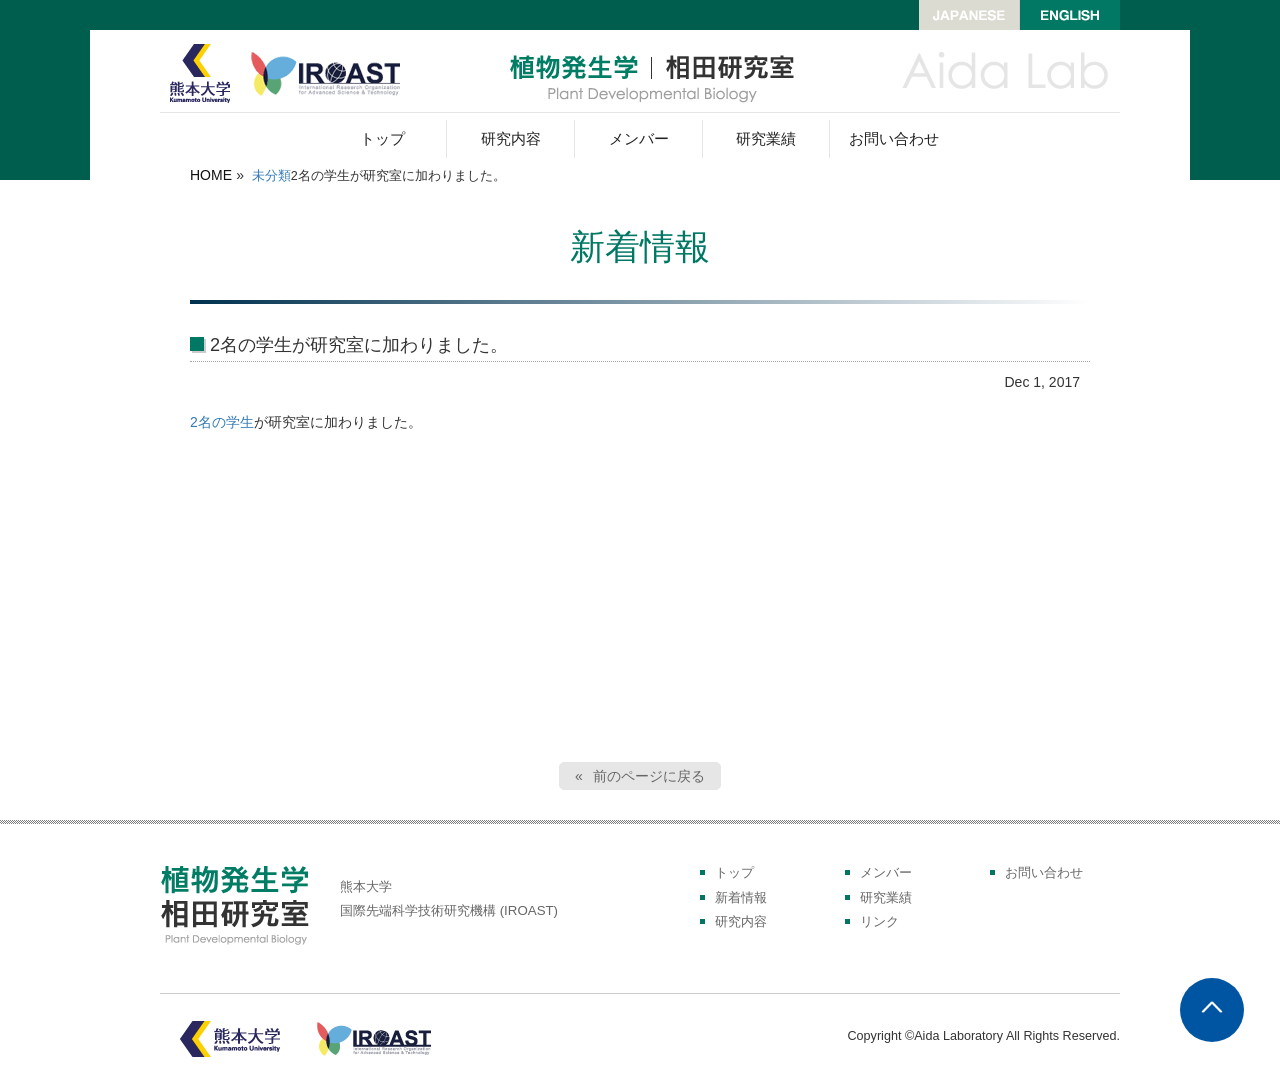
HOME (211, 175)
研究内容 (511, 138)
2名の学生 (222, 422)
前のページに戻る (649, 776)
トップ (382, 138)
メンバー (639, 138)
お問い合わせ (894, 138)
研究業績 (766, 138)
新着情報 (741, 898)
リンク (879, 922)
